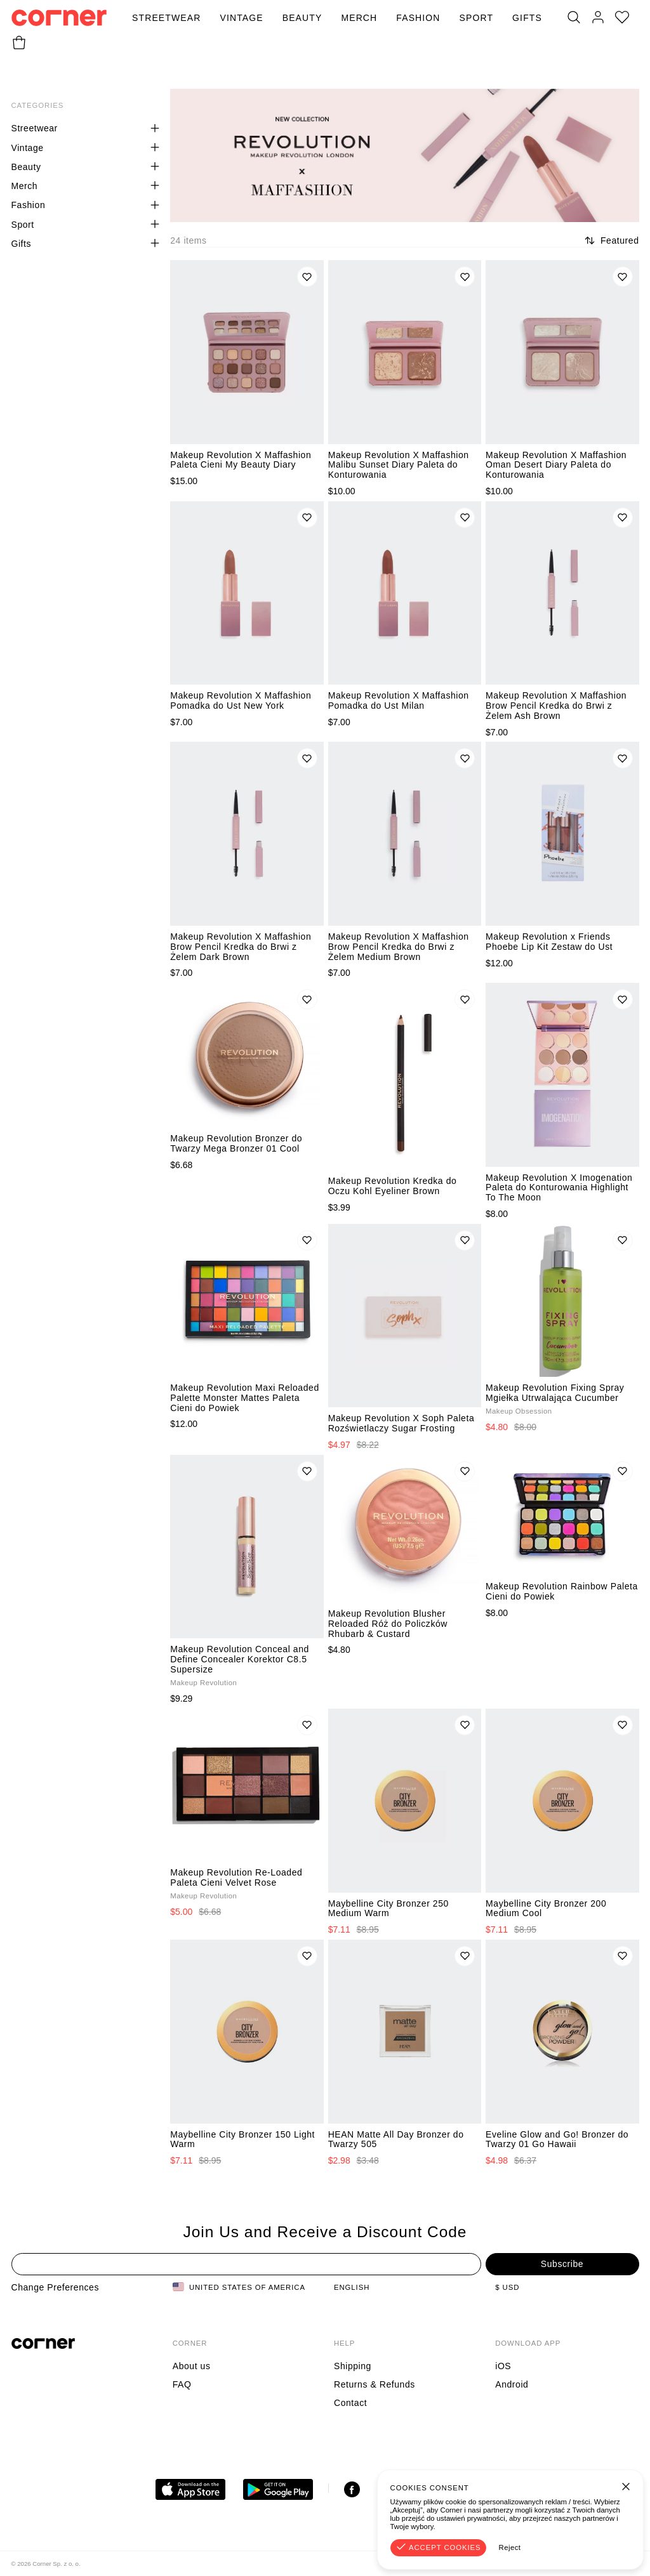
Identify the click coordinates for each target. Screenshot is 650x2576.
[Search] (573, 17)
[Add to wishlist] (307, 276)
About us (192, 2366)
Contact (350, 2403)
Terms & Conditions (534, 2563)
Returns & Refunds (374, 2384)
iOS (503, 2366)
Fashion (418, 18)
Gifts (527, 18)
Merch (359, 18)
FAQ (182, 2384)
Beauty (302, 18)
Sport (477, 18)
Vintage (241, 18)
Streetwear (166, 18)
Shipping (352, 2366)
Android (511, 2384)
